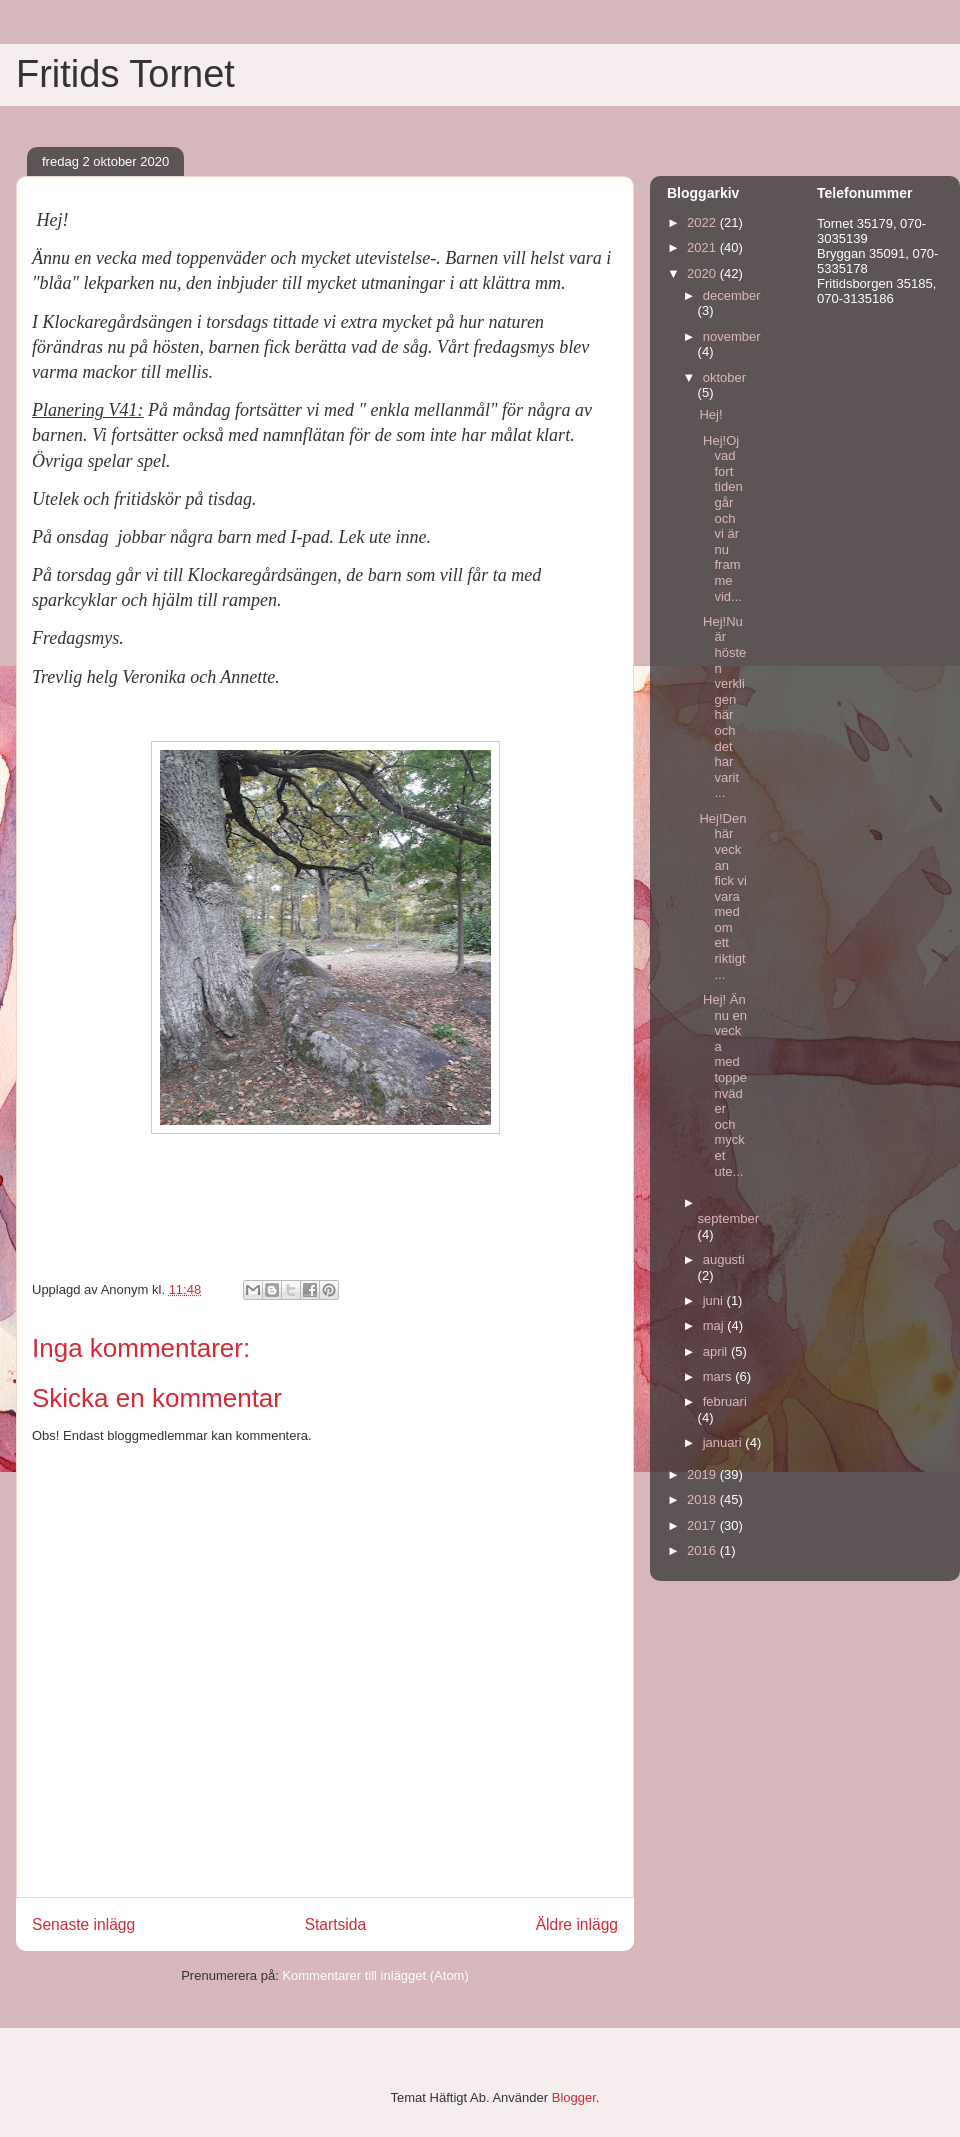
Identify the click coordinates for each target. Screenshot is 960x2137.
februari (725, 1401)
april (717, 1351)
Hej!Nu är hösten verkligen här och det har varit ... (722, 707)
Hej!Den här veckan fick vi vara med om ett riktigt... (723, 896)
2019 (703, 1474)
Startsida (336, 1924)
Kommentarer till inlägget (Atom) (375, 1975)
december (732, 295)
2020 (703, 273)
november (732, 336)
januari (724, 1442)
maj (715, 1325)
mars (719, 1376)
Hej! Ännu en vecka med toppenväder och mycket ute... (723, 1085)
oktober (724, 377)
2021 (703, 247)
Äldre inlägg (577, 1924)
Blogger (574, 2097)
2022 (703, 222)
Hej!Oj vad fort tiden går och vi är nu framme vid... (720, 518)
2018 (703, 1499)
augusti (724, 1259)
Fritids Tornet (125, 74)
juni (715, 1300)
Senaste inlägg (83, 1924)
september (728, 1218)
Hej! (710, 414)
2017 (703, 1525)
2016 (703, 1550)
